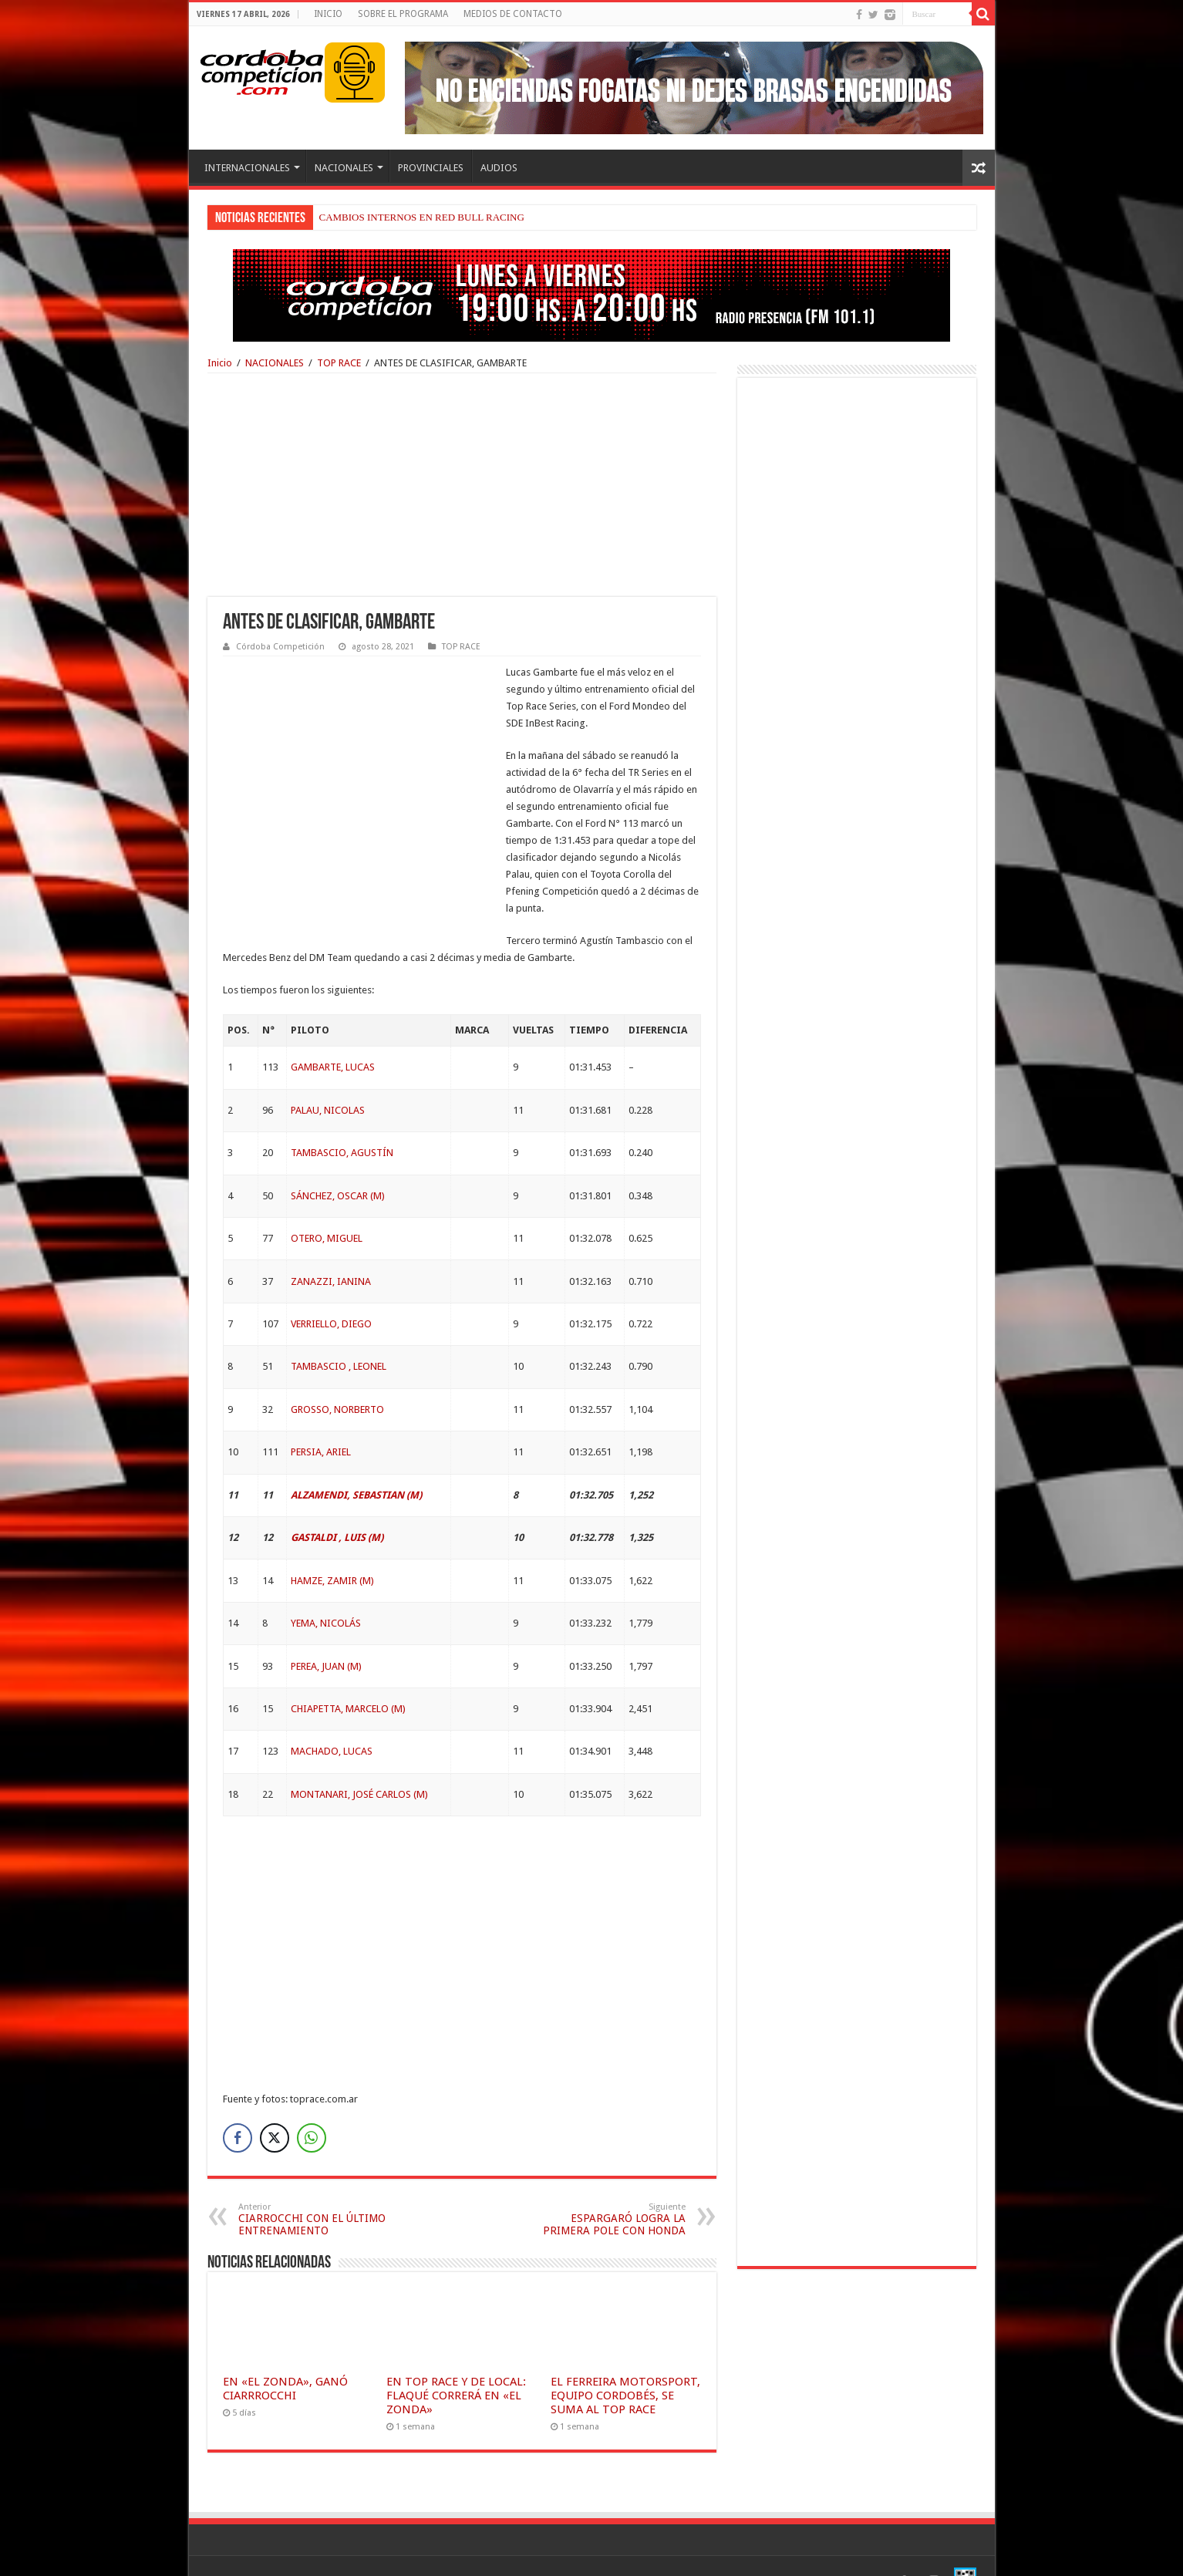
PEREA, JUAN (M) (326, 1632)
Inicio (219, 363)
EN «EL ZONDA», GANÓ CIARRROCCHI (285, 2355)
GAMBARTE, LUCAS (333, 1033)
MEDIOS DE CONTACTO (512, 13)
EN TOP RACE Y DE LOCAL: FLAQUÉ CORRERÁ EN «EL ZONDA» (456, 2361)
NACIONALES (344, 168)
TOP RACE (339, 363)
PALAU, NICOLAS (328, 1076)
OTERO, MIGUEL (326, 1204)
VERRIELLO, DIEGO (331, 1290)
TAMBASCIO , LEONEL (338, 1332)
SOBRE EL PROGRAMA (403, 13)
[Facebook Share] (237, 2104)
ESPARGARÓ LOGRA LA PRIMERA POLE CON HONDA (606, 2185)
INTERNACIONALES (247, 168)
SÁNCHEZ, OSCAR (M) (338, 1162)
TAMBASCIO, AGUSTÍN (342, 1118)
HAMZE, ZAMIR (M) (332, 1547)
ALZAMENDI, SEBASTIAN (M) (356, 1461)
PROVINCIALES (430, 168)
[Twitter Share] (274, 2104)
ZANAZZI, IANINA (331, 1247)
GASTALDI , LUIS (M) (337, 1503)
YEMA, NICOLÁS (326, 1589)
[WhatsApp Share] (311, 2104)
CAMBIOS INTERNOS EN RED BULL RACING (421, 217)
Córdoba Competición (280, 647)
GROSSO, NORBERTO (337, 1375)
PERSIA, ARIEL (321, 1418)
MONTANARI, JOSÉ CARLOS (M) (359, 1760)
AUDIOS (498, 168)
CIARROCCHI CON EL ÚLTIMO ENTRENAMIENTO (317, 2185)
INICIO (328, 13)
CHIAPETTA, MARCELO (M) (348, 1675)
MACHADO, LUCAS (331, 1717)
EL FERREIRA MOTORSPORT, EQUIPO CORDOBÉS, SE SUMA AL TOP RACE (625, 2361)
